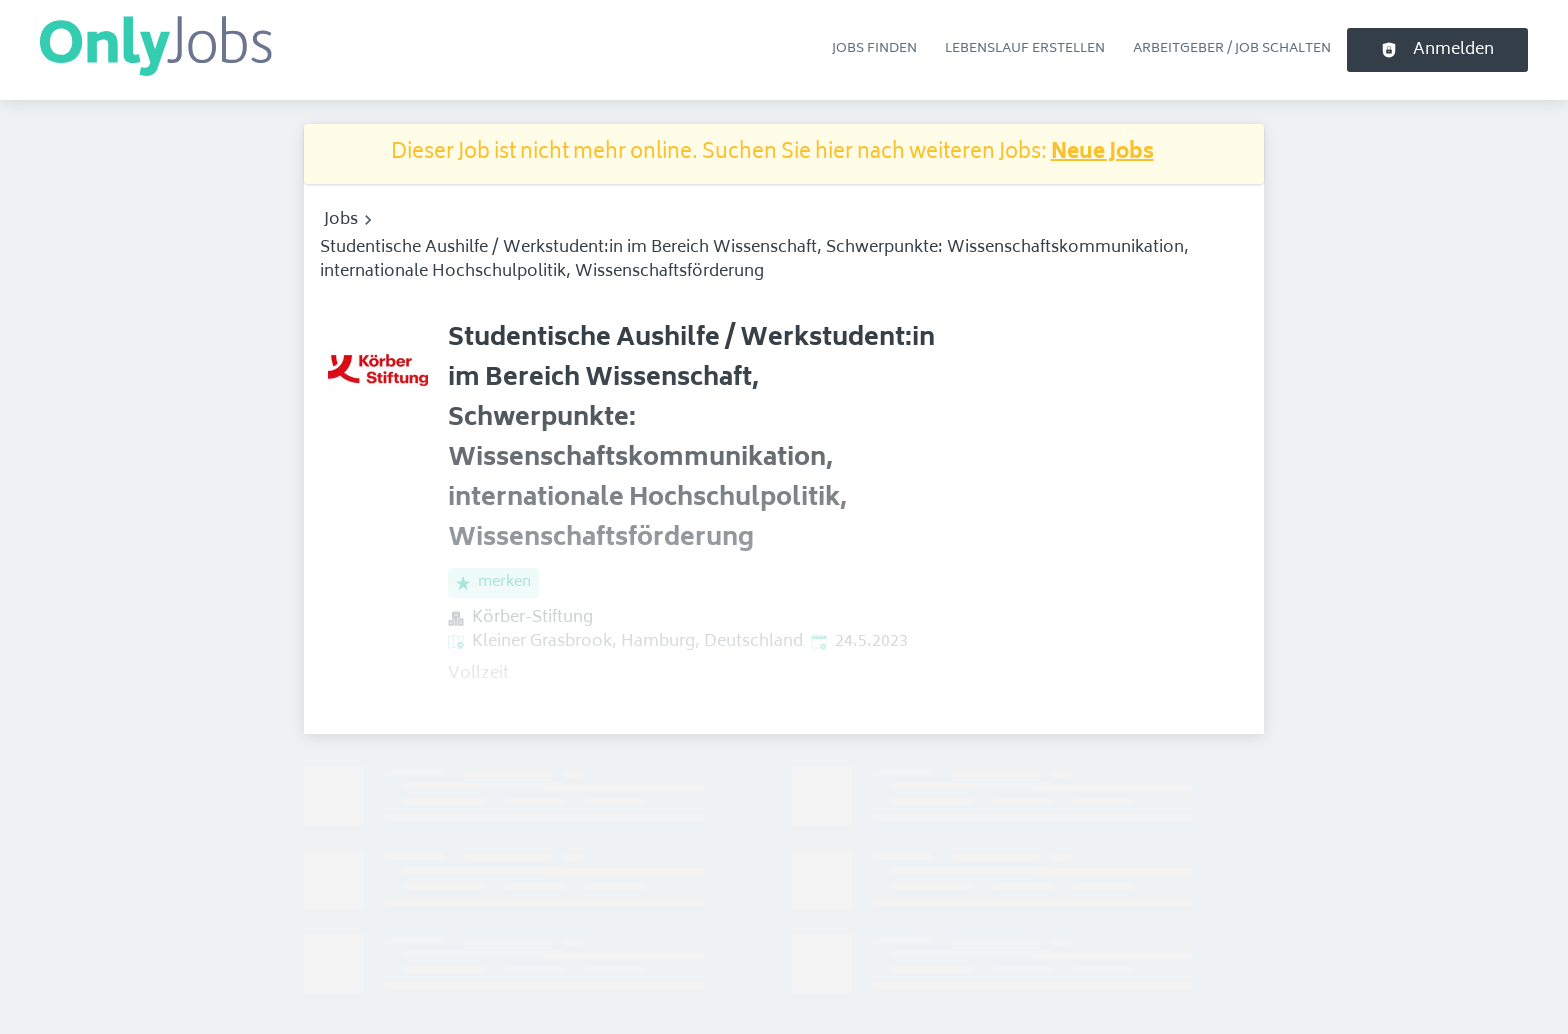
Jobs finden (874, 49)
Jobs (341, 220)
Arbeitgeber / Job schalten (1232, 49)
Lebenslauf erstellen (1025, 49)
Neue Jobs (1102, 153)
